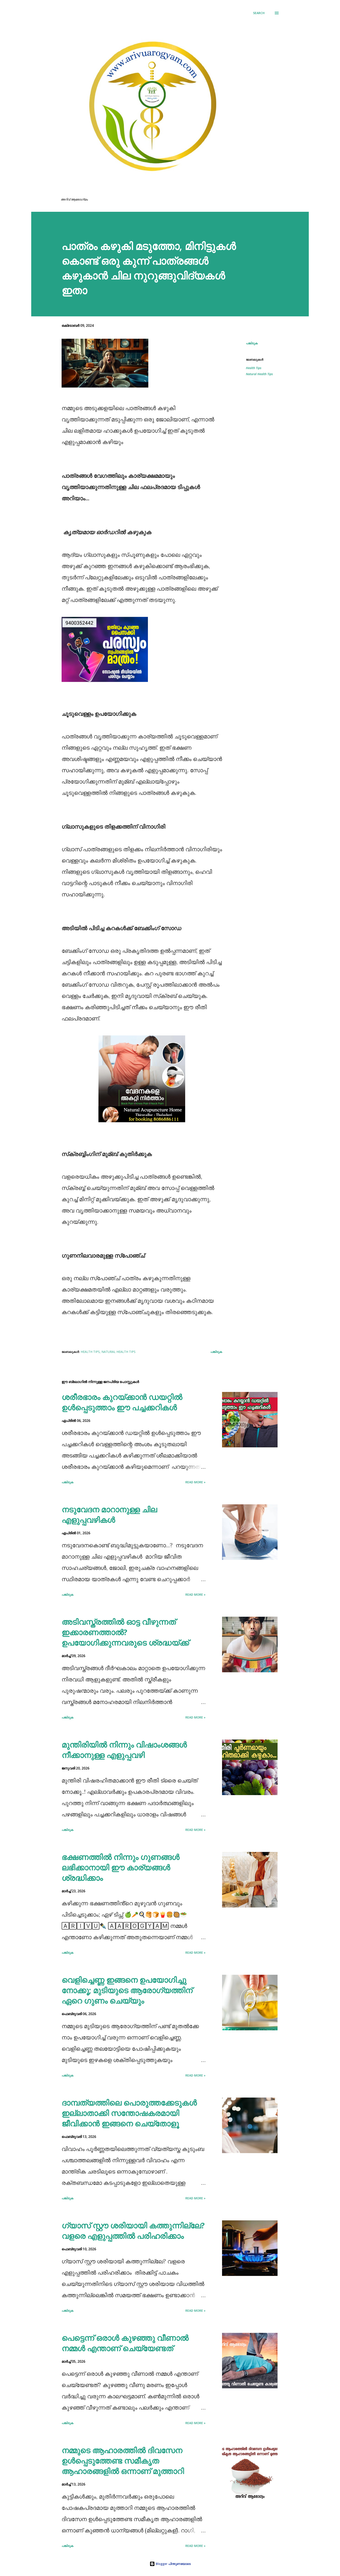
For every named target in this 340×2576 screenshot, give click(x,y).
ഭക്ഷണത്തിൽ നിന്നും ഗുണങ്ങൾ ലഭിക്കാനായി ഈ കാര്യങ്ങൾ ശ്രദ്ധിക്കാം (120, 1867)
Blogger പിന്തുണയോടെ (170, 2564)
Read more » (195, 1482)
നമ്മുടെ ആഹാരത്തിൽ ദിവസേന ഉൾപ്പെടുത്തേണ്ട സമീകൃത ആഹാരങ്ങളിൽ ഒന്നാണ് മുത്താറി (123, 2460)
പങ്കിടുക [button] (252, 343)
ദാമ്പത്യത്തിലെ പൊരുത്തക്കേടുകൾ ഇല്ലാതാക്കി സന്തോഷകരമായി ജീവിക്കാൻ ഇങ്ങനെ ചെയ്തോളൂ (129, 2113)
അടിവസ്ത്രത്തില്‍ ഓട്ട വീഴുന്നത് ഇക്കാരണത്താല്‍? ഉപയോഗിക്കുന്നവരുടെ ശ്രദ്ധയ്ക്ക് (125, 1632)
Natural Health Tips (259, 374)
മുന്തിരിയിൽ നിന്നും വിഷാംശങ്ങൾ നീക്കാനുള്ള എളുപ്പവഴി (124, 1749)
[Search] (259, 13)
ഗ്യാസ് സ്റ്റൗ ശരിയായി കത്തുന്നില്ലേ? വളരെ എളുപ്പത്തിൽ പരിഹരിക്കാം (133, 2230)
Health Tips (253, 368)
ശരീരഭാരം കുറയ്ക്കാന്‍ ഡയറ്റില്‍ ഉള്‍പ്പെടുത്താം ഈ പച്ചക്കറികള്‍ (122, 1402)
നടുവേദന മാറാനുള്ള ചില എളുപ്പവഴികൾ (109, 1514)
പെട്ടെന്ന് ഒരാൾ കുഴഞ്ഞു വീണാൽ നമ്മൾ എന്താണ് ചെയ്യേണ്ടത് (125, 2343)
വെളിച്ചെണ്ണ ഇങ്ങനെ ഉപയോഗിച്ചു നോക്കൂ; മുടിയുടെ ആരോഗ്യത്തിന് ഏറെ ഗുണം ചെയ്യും (127, 1990)
